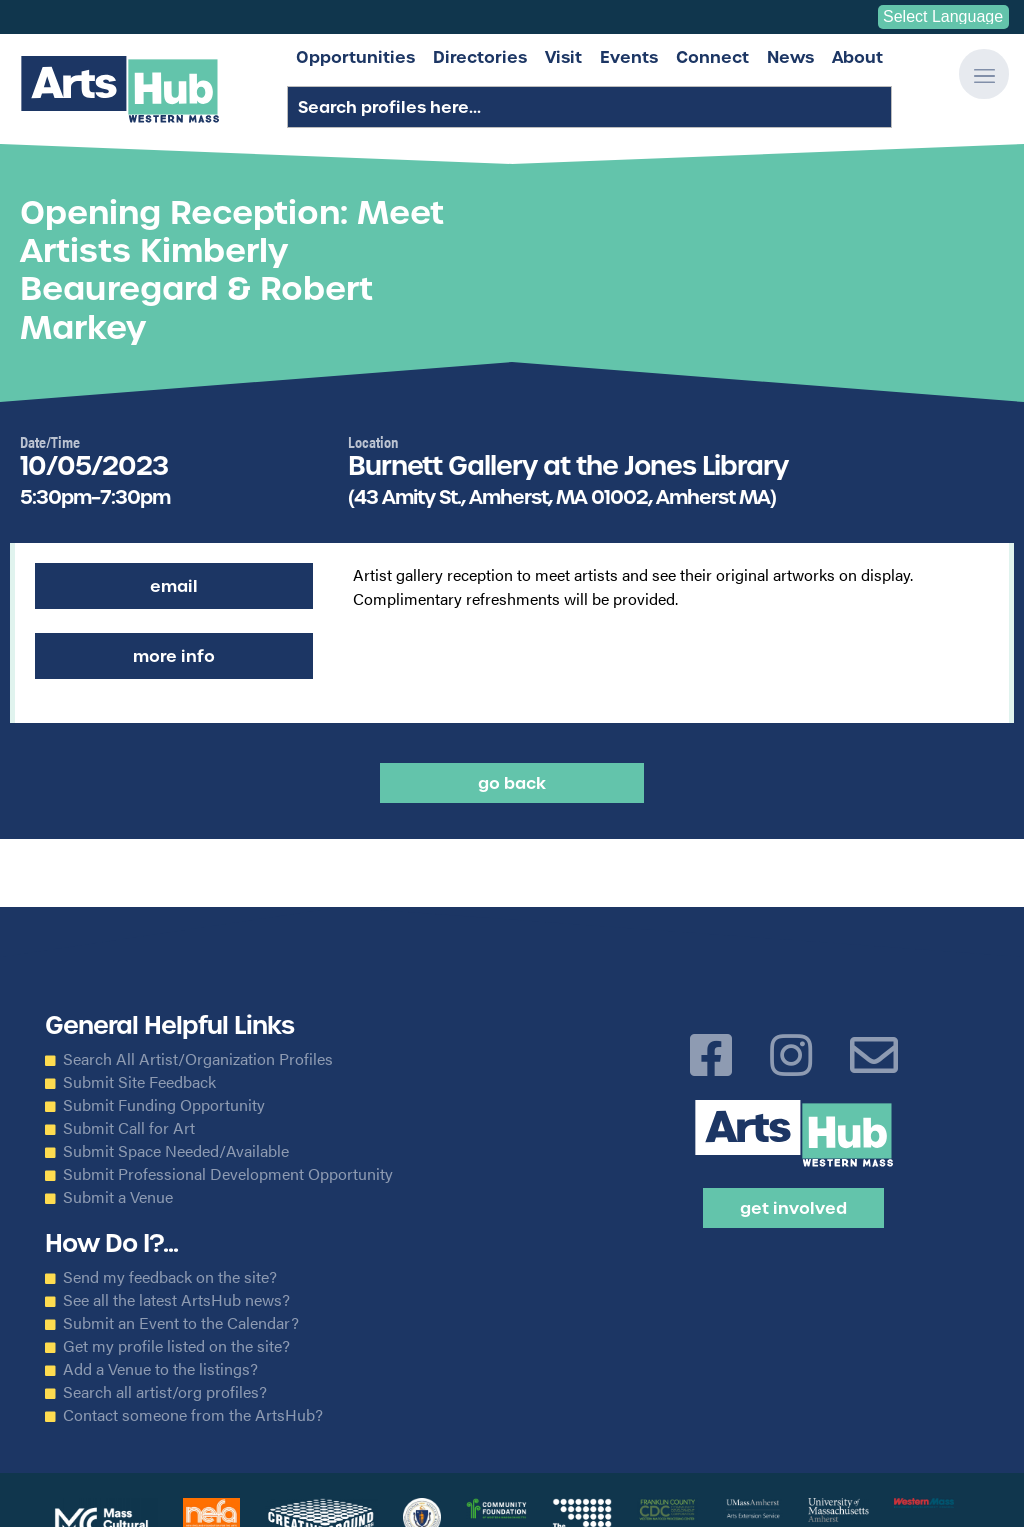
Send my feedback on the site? (170, 1277)
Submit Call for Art (129, 1128)
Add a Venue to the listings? (160, 1369)
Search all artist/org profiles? (165, 1392)
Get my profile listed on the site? (176, 1346)
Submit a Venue (118, 1197)
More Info (174, 656)
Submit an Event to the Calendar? (181, 1323)
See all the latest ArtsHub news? (176, 1300)
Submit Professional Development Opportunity (228, 1174)
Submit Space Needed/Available (176, 1151)
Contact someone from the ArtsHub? (193, 1415)
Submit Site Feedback (139, 1082)
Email (174, 586)
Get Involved (793, 1208)
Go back (512, 783)
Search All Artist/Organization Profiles (198, 1059)
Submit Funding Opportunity (164, 1105)
